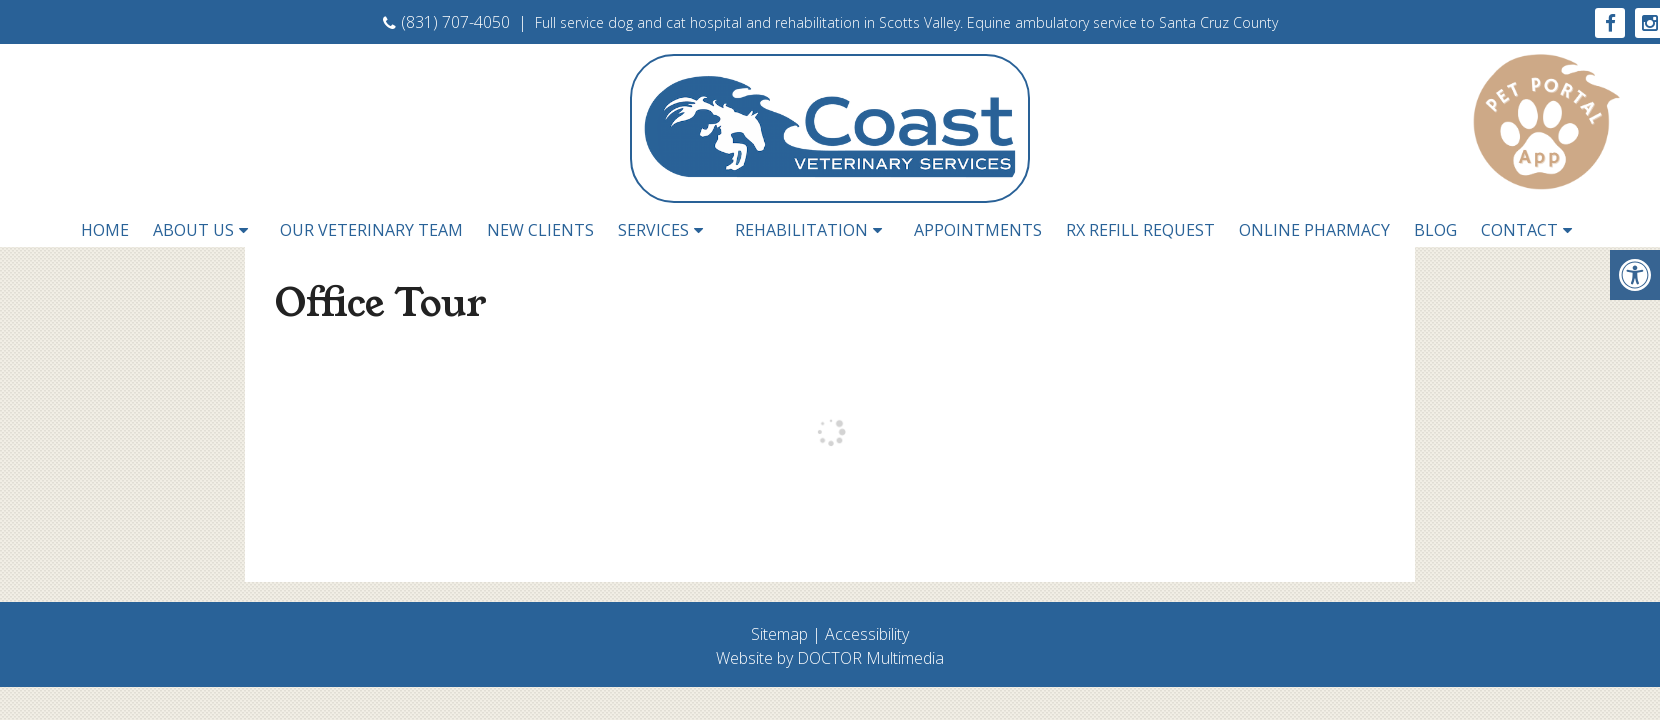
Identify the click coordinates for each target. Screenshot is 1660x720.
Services (653, 230)
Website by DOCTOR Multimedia (830, 658)
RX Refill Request (1140, 230)
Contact (1519, 230)
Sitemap (779, 634)
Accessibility (867, 634)
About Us (193, 230)
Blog (1435, 230)
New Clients (540, 230)
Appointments (978, 230)
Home (105, 230)
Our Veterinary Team (371, 230)
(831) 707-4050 (446, 22)
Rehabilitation (801, 230)
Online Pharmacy (1314, 230)
